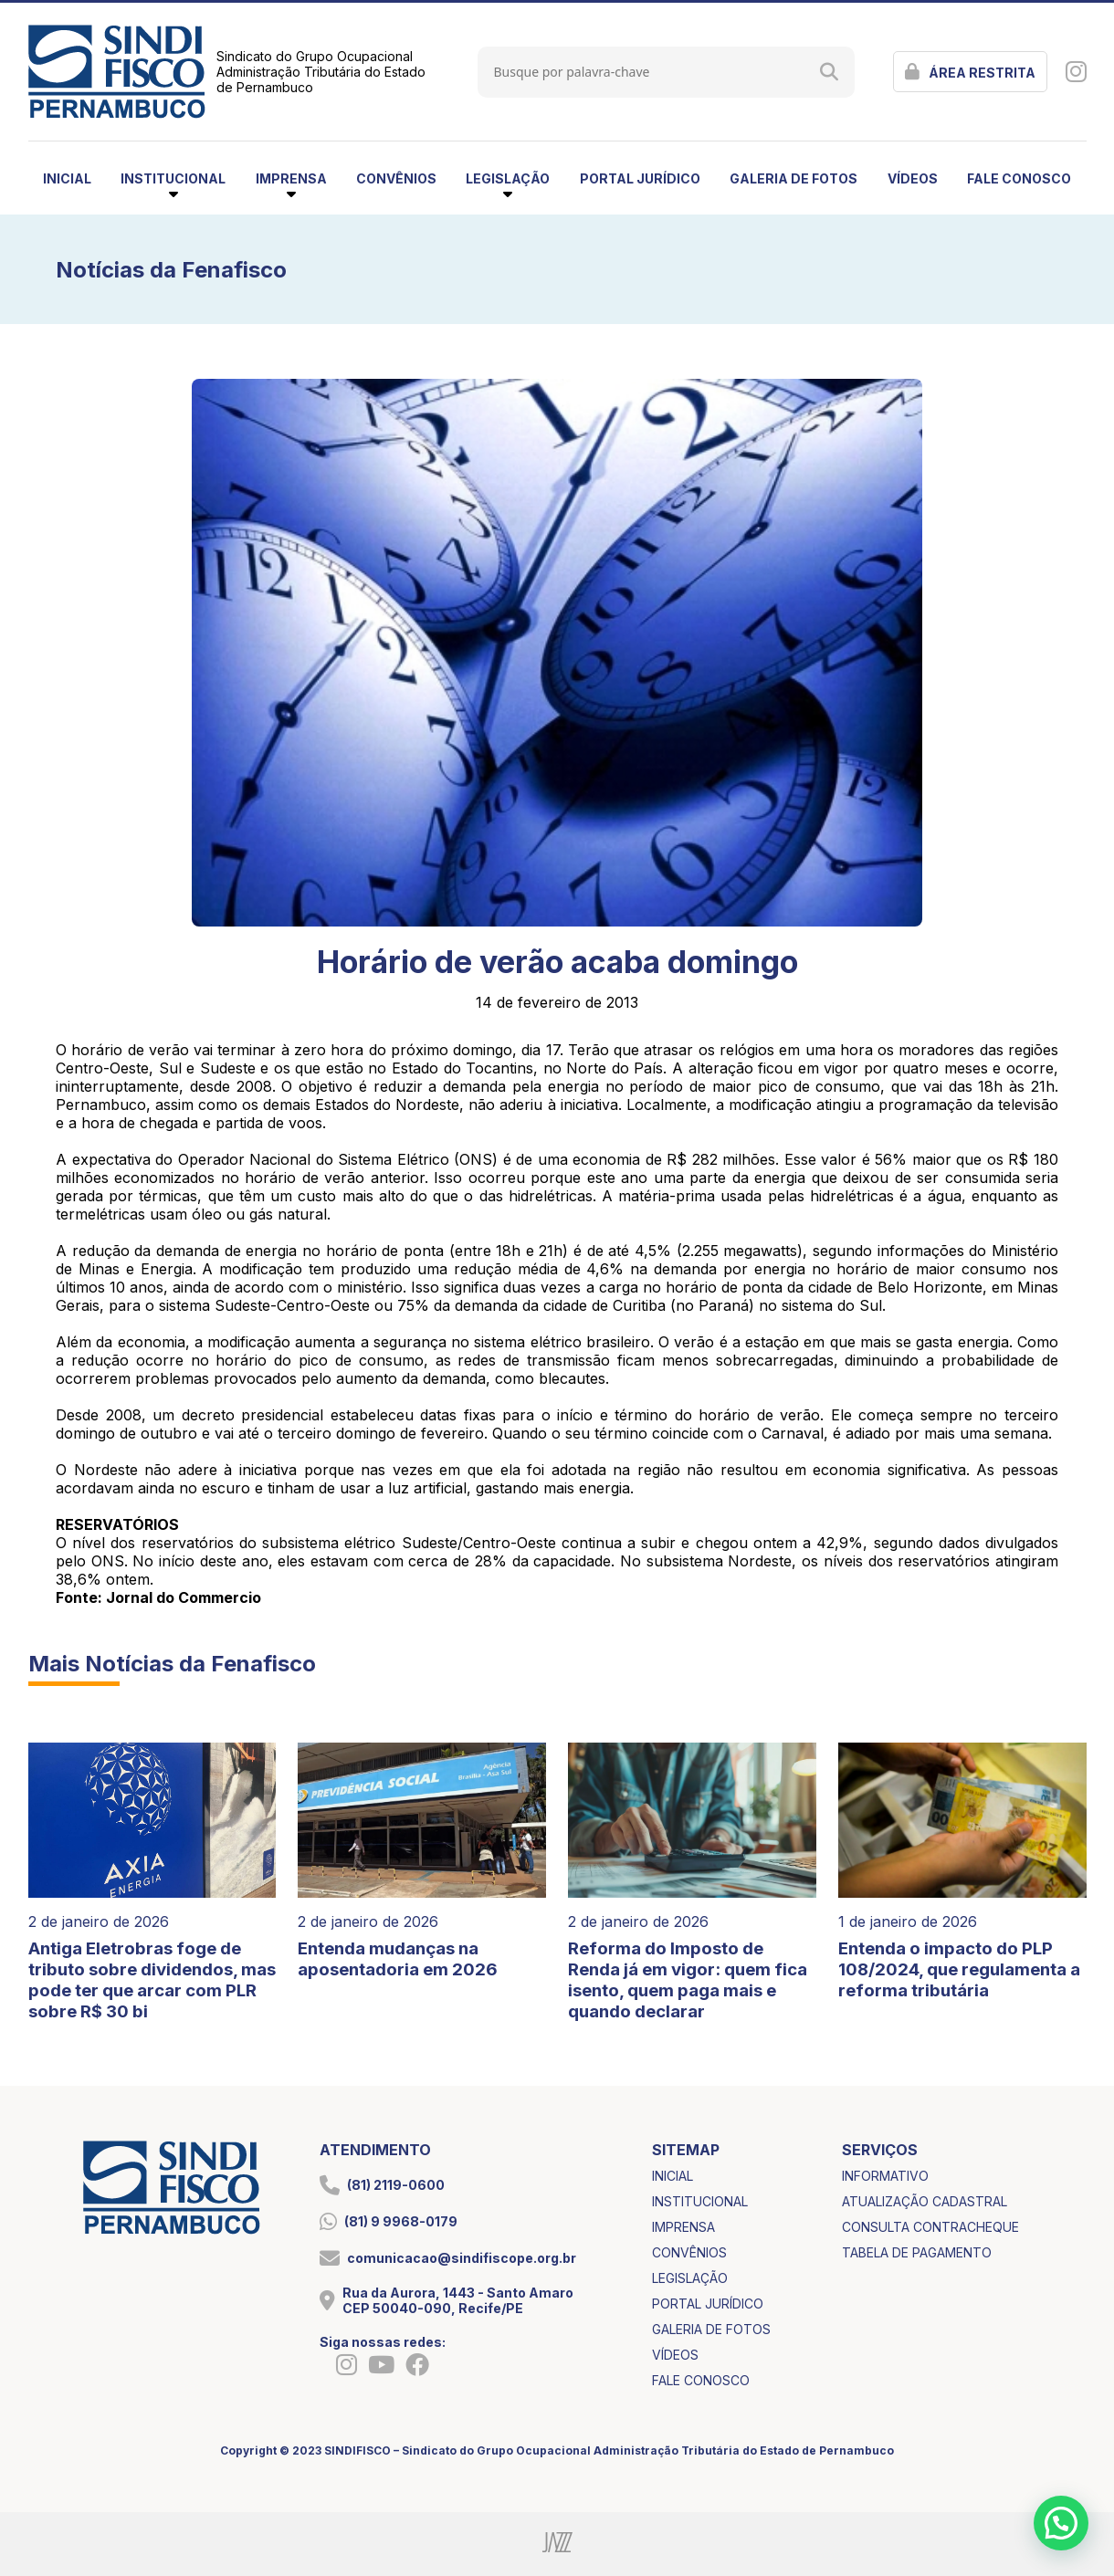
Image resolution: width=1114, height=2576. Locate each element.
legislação (690, 2278)
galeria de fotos (793, 178)
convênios (396, 178)
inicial (67, 178)
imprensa (683, 2227)
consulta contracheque (930, 2227)
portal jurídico (640, 178)
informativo (885, 2175)
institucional (700, 2201)
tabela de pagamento (917, 2252)
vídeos (913, 178)
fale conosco (1019, 178)
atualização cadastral (924, 2201)
